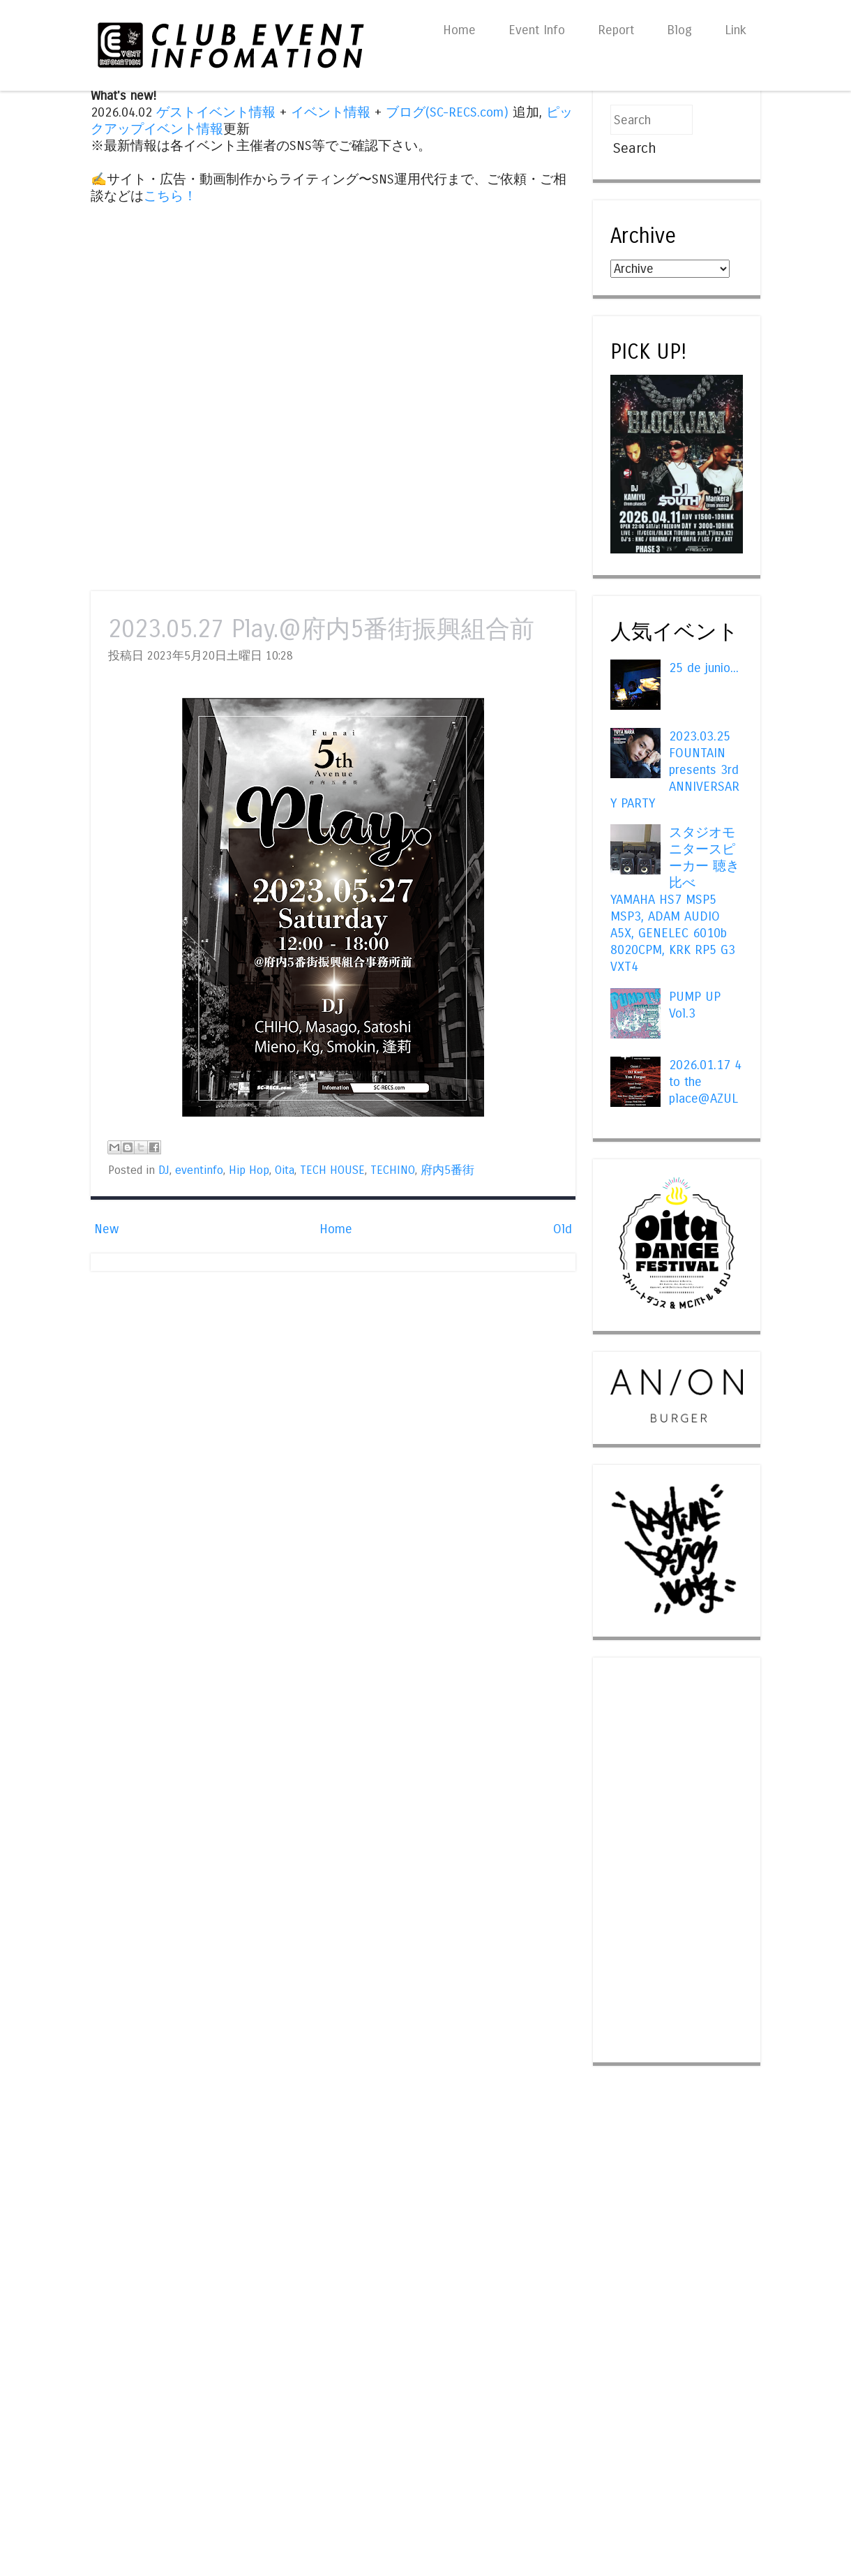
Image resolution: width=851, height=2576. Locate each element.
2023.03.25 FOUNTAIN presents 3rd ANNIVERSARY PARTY (674, 770)
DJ (164, 1170)
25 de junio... (704, 668)
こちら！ (170, 196)
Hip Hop (249, 1170)
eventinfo (199, 1170)
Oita (284, 1170)
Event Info (537, 30)
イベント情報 (330, 112)
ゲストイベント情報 (216, 112)
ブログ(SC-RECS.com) (447, 112)
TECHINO (392, 1170)
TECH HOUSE (332, 1170)
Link (735, 30)
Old (562, 1229)
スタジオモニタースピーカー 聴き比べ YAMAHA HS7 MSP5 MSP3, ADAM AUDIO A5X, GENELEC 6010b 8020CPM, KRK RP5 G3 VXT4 (674, 899)
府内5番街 (447, 1170)
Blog (679, 30)
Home (459, 30)
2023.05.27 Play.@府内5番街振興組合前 (321, 629)
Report (616, 30)
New (106, 1229)
